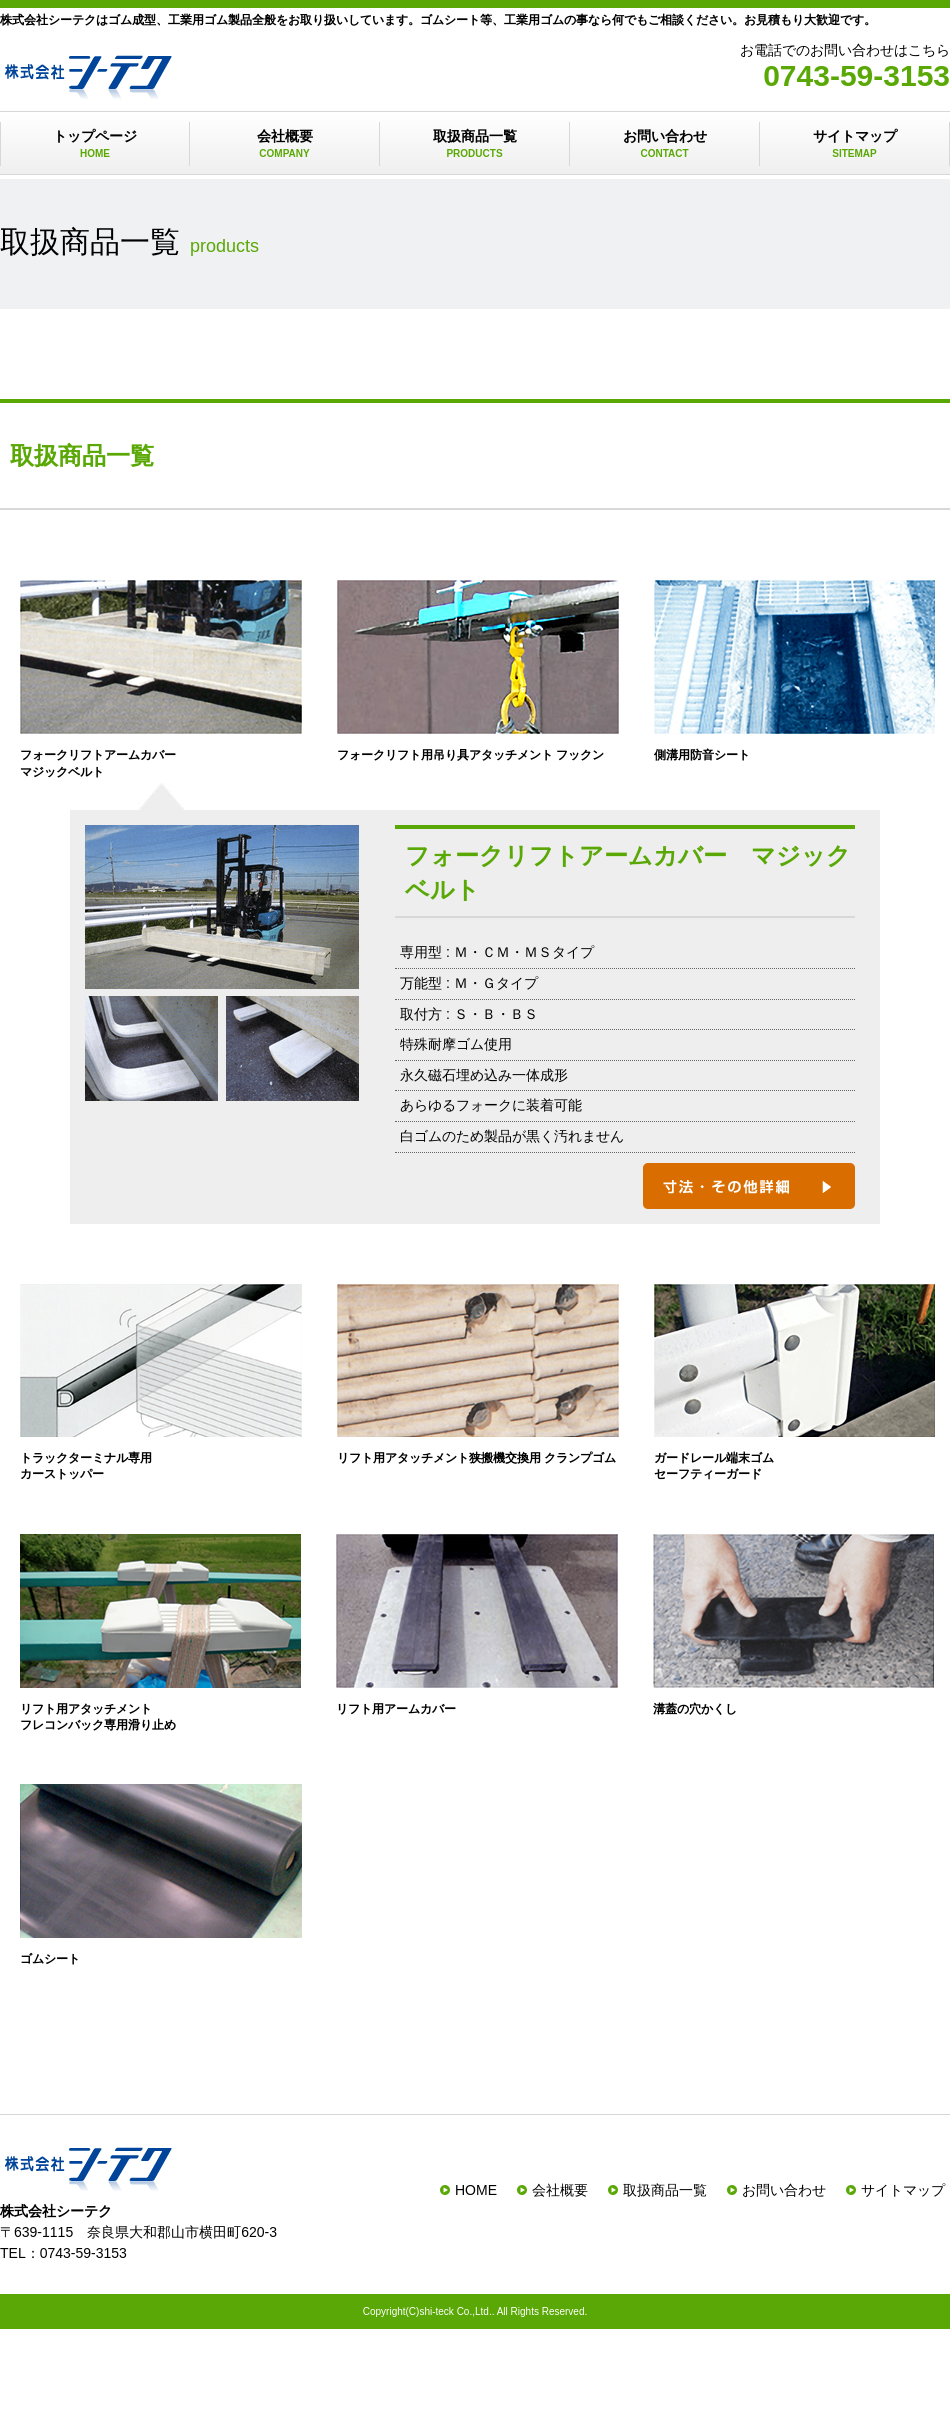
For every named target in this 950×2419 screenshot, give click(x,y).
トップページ (95, 144)
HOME (476, 2190)
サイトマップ (854, 144)
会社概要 (284, 144)
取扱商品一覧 (474, 144)
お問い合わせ (664, 144)
